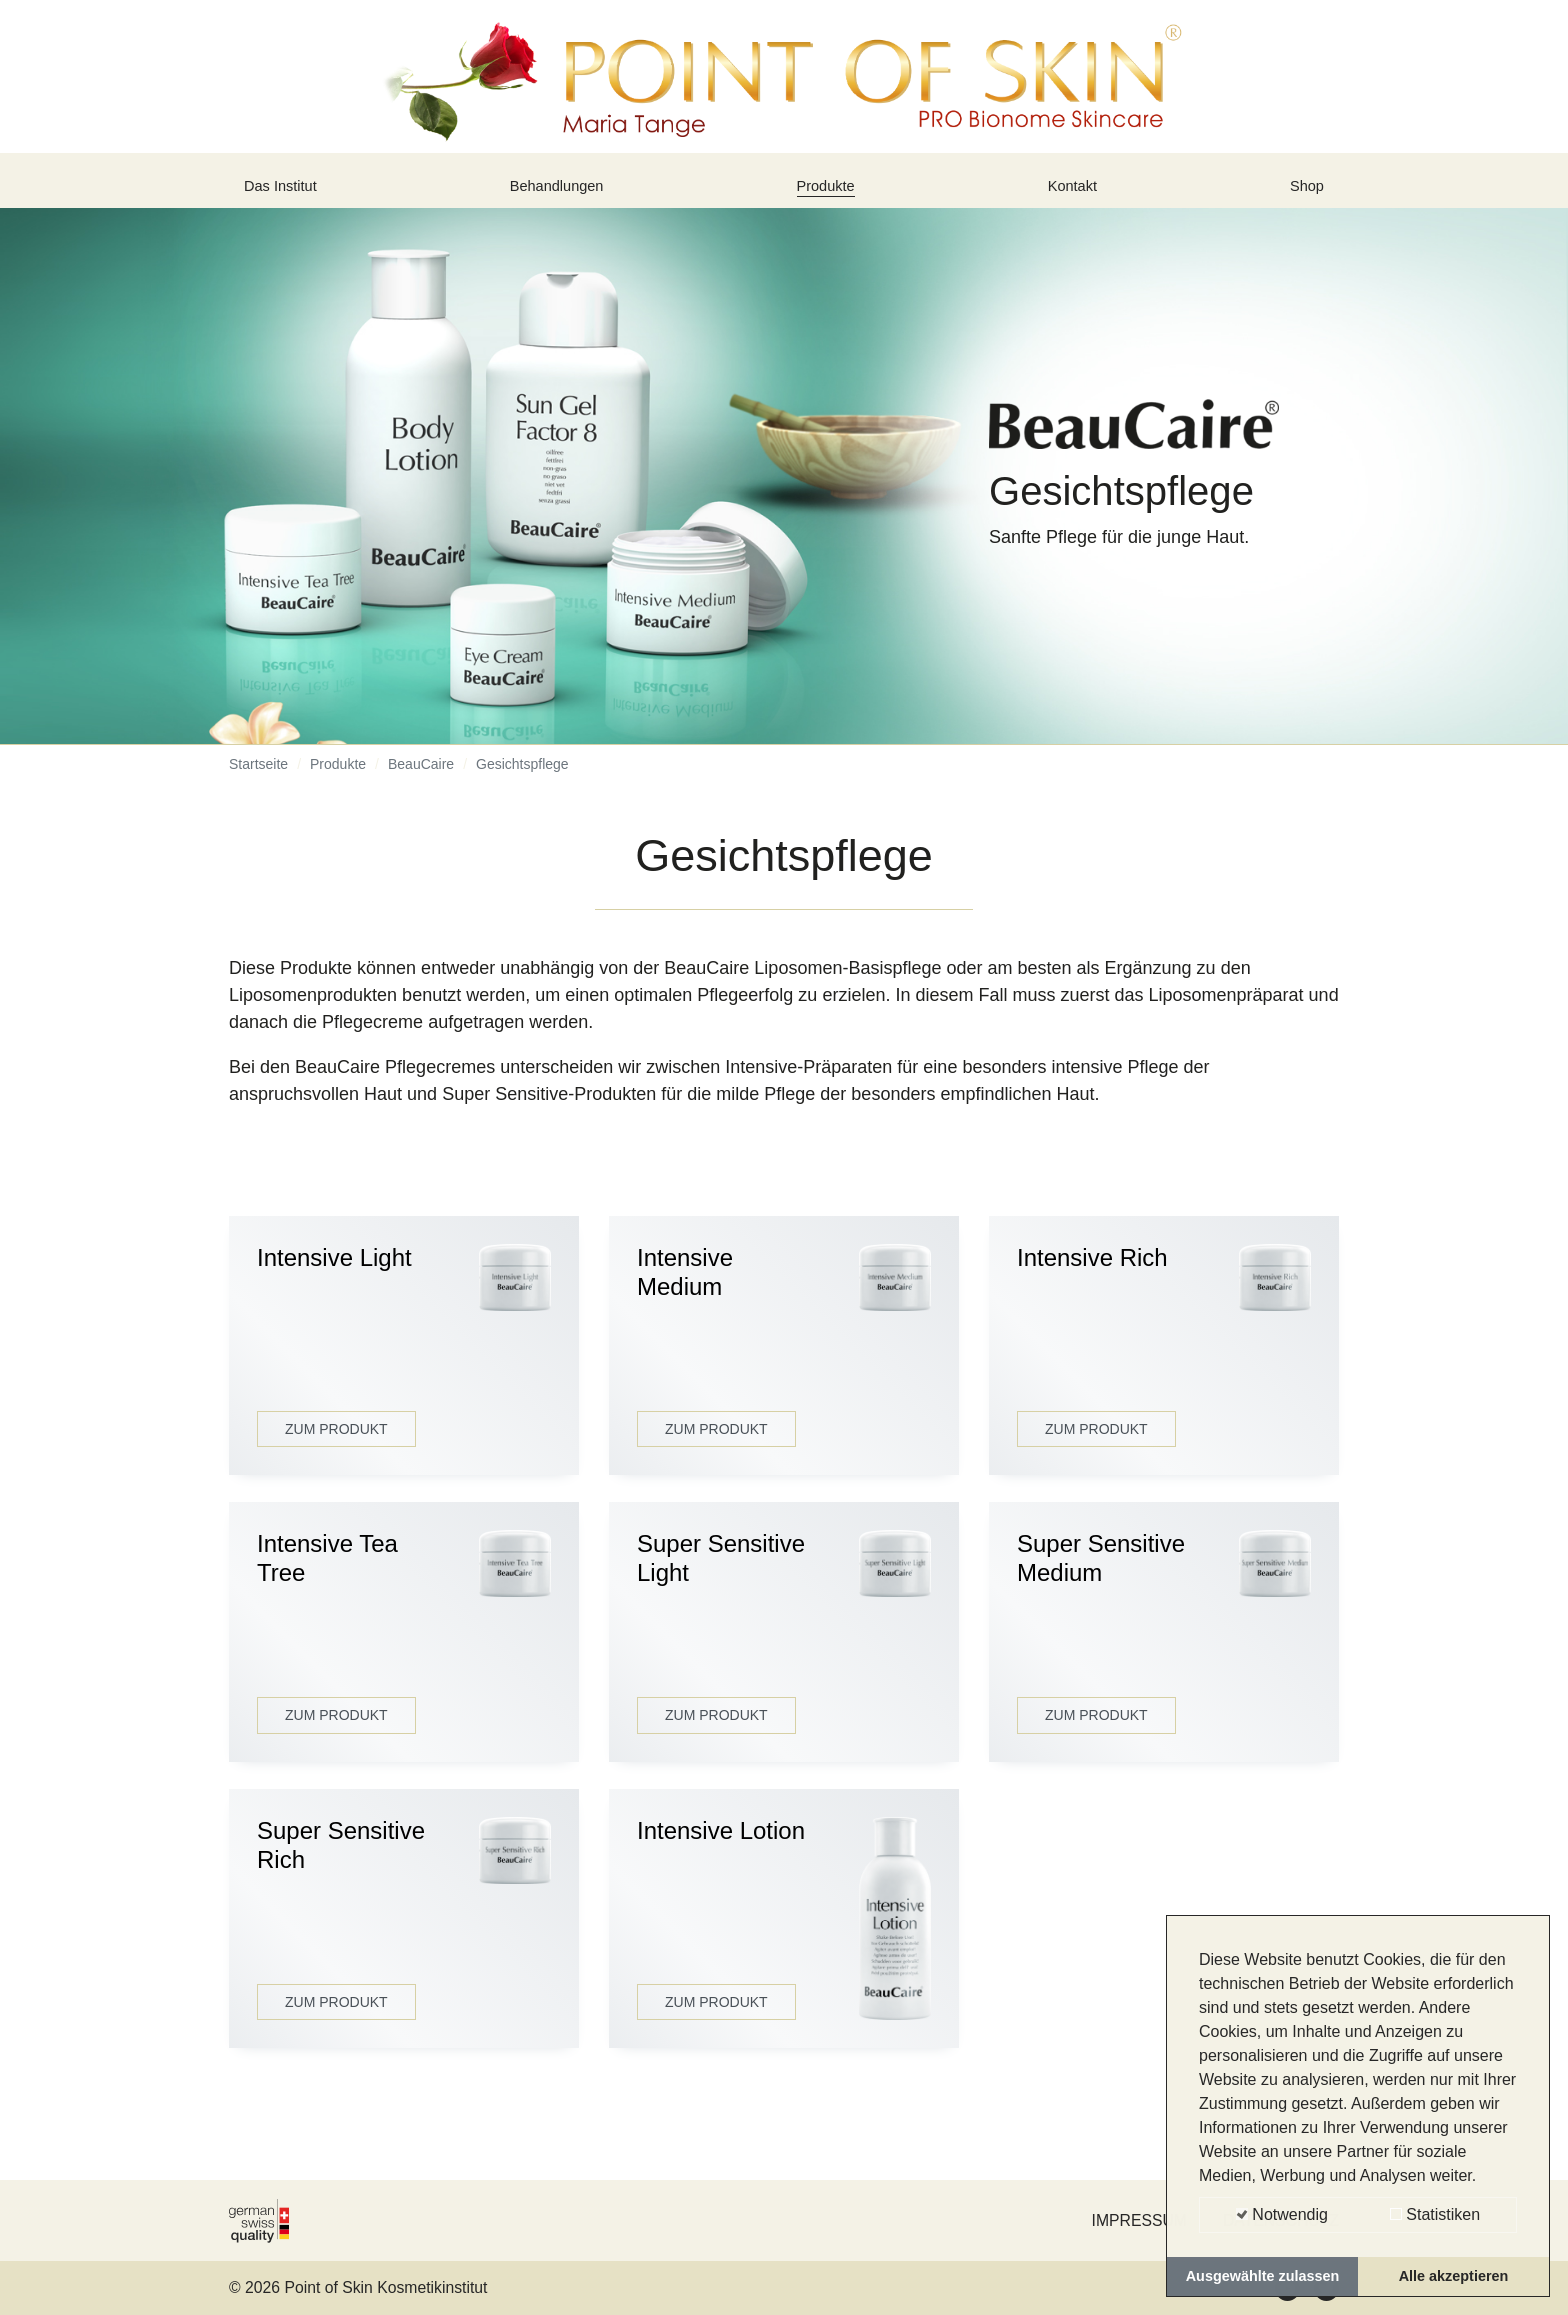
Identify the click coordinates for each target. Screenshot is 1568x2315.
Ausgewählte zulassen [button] (1263, 2276)
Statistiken (1435, 2214)
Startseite (258, 779)
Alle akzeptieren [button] (1454, 2276)
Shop (1303, 193)
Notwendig (1282, 2214)
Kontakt (1076, 193)
